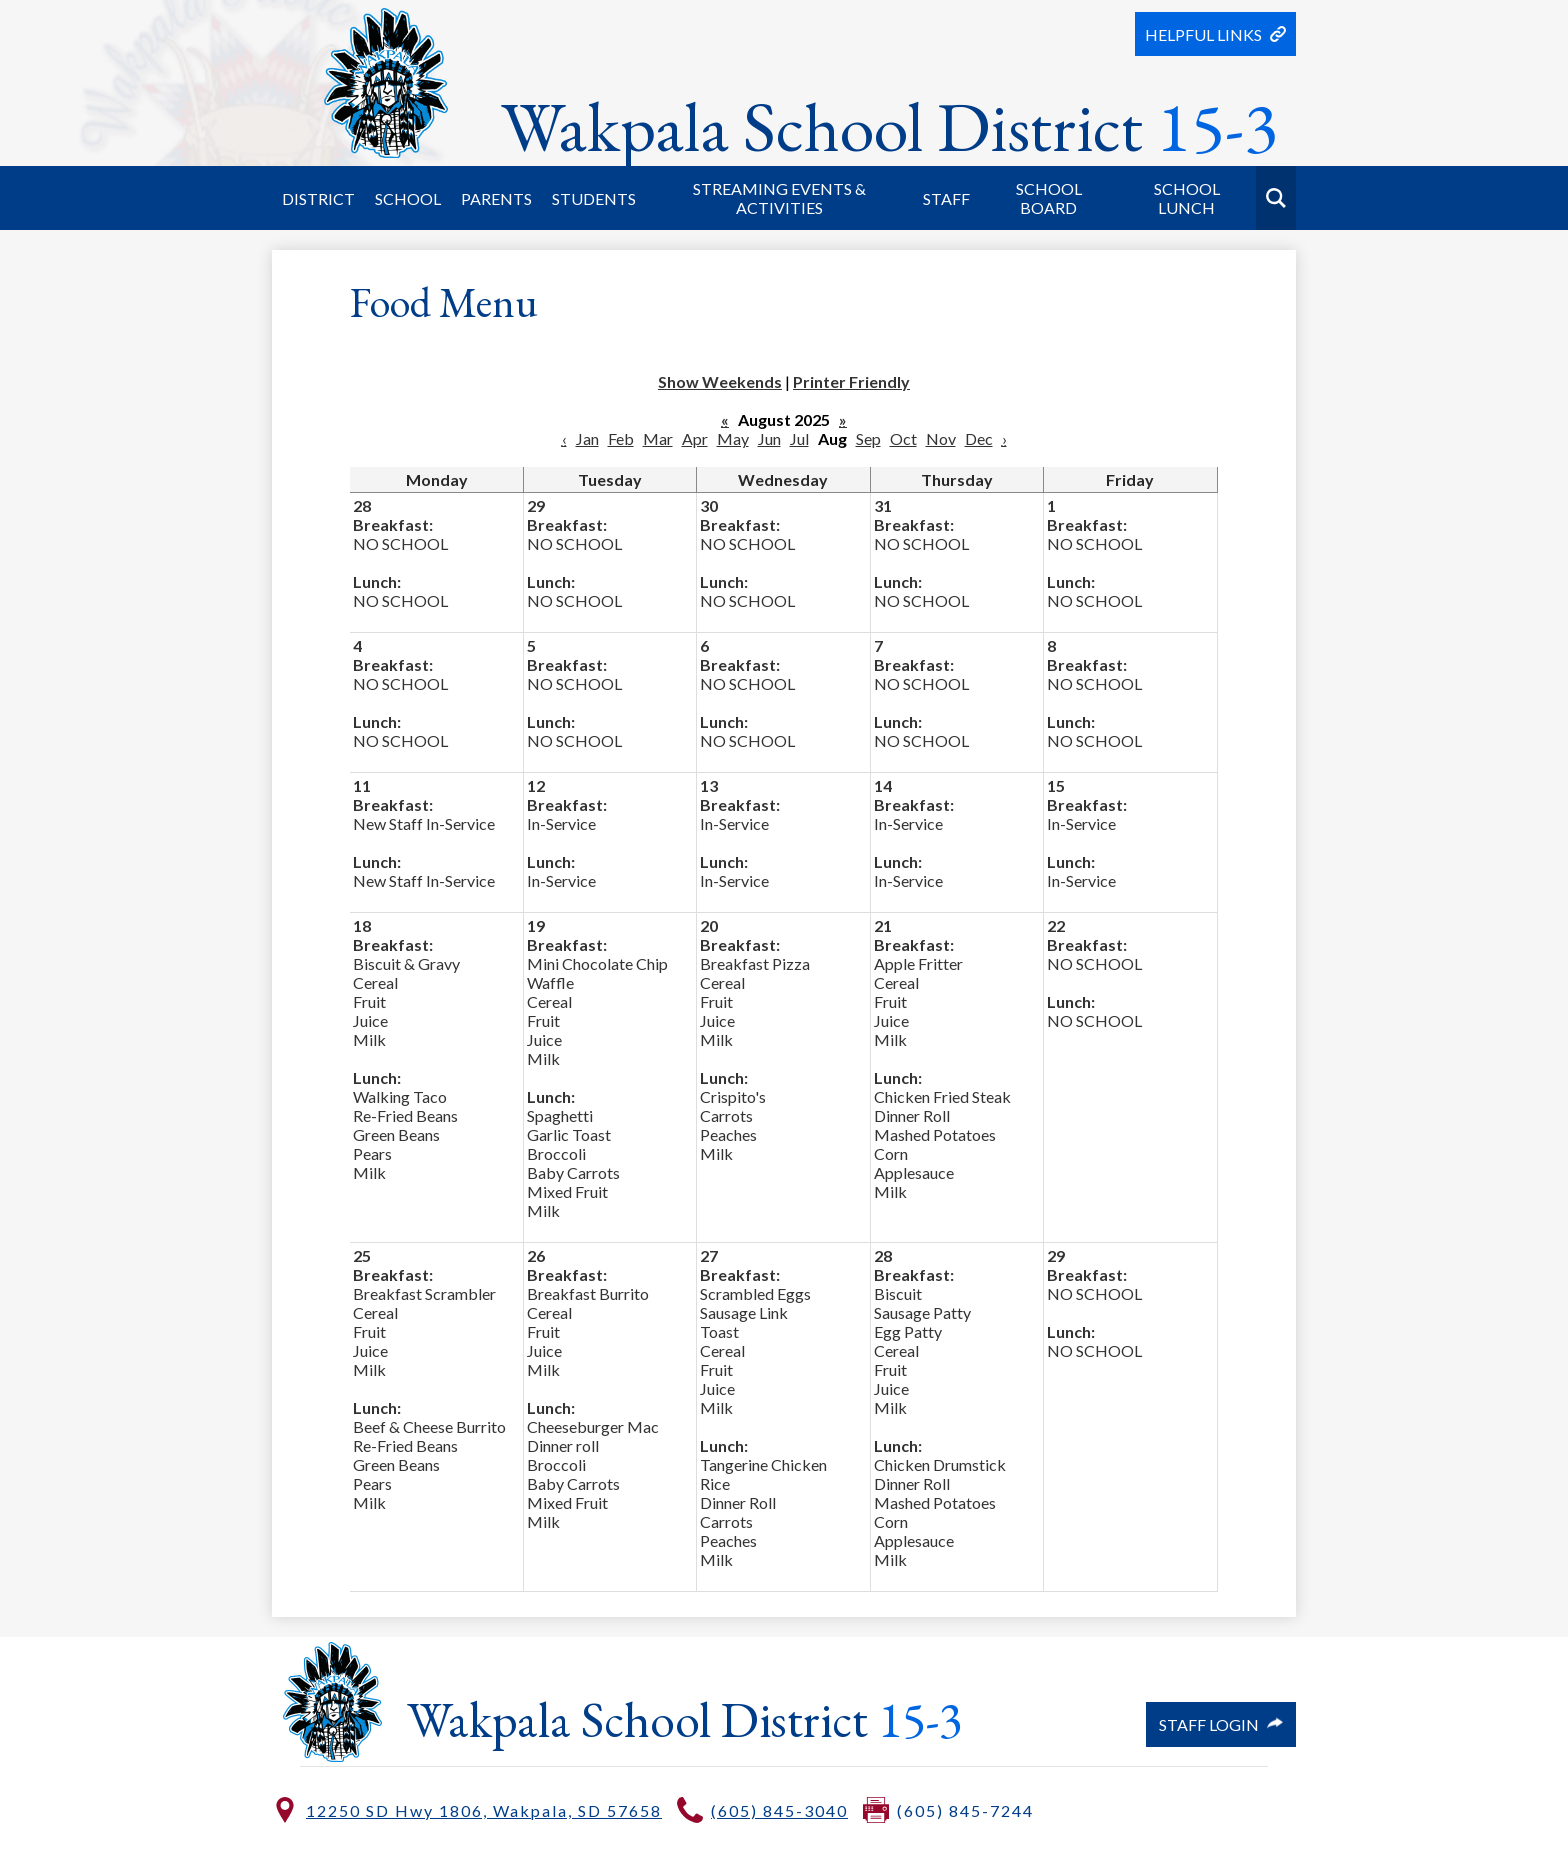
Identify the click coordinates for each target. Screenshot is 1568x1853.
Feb (621, 438)
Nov (941, 438)
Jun (769, 438)
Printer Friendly (851, 381)
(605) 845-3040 (779, 1810)
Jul (799, 438)
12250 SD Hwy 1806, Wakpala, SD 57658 (484, 1810)
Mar (658, 438)
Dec (979, 438)
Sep (868, 438)
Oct (903, 438)
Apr (695, 438)
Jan (587, 438)
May (733, 438)
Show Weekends (720, 381)
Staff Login (1221, 1724)
